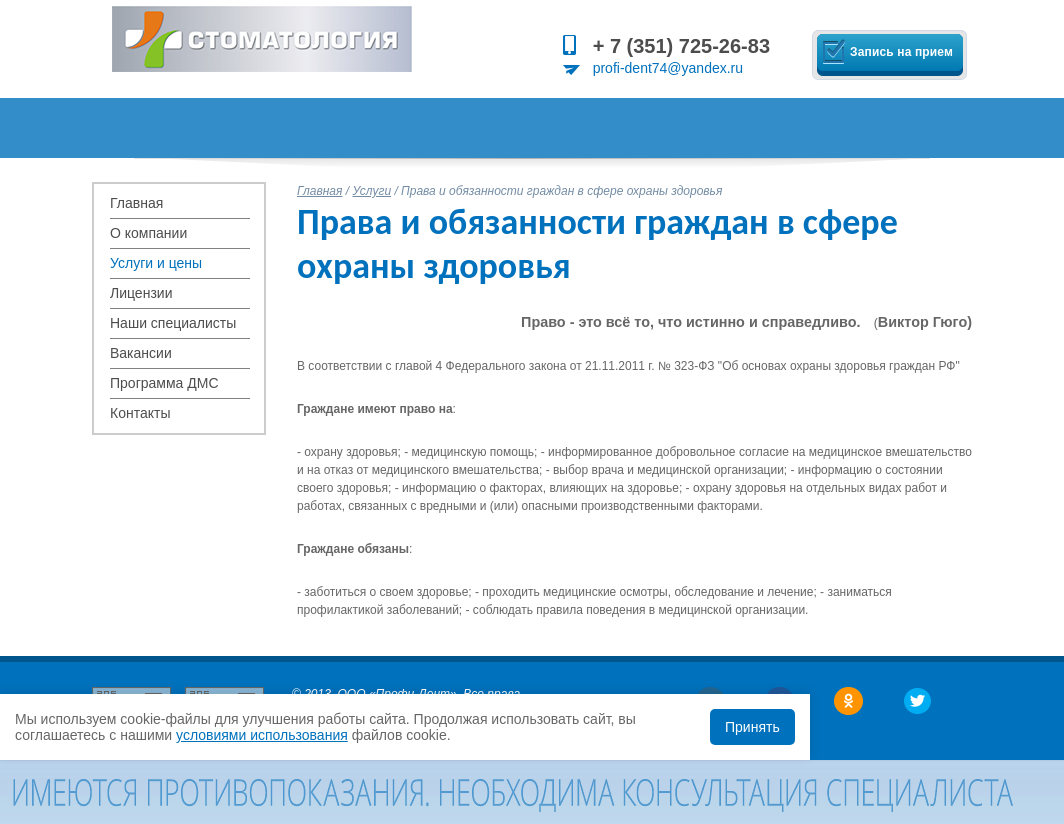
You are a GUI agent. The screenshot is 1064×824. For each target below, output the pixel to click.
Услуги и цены (156, 263)
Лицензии (141, 293)
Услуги (371, 191)
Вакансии (141, 353)
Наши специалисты (173, 323)
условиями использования (262, 735)
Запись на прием (901, 52)
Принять (752, 727)
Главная (136, 203)
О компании (148, 233)
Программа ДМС (164, 383)
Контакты (140, 413)
